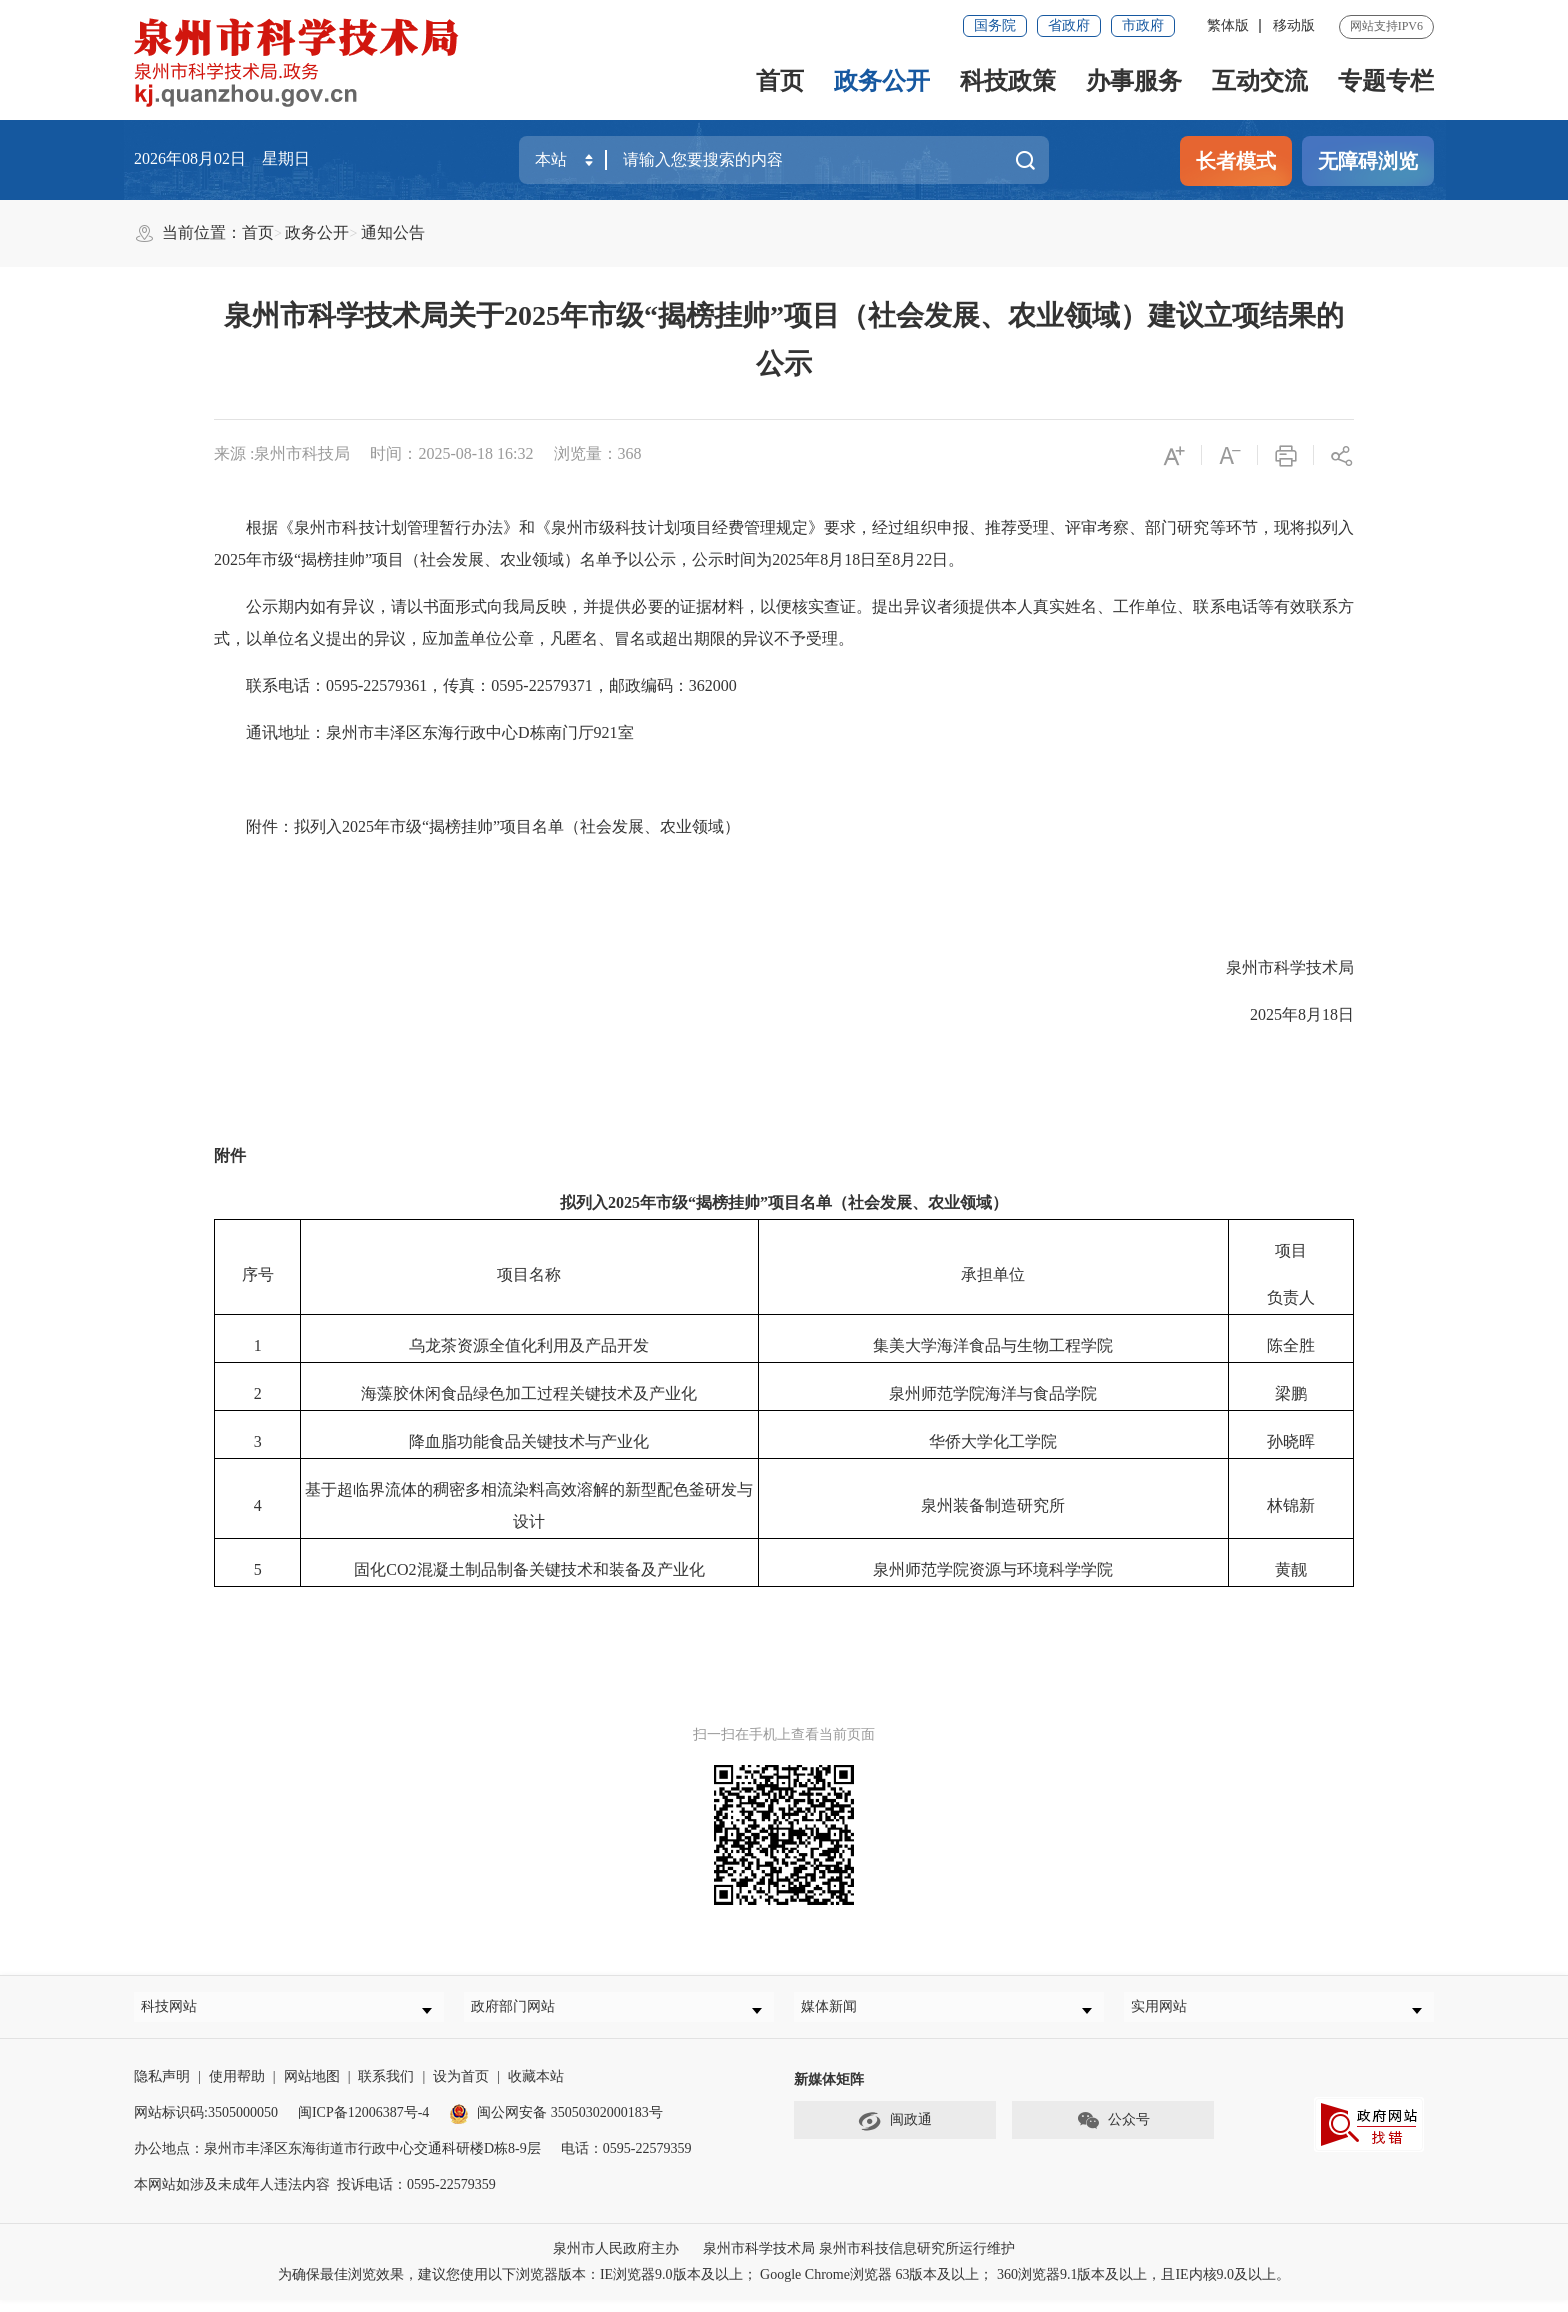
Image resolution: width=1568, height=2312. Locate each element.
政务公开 (882, 81)
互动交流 (1260, 81)
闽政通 (895, 2133)
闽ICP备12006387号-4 (363, 2124)
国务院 (995, 25)
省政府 (1069, 25)
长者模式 (1236, 161)
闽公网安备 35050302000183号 (556, 2124)
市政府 (1143, 25)
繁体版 (1228, 25)
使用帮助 (237, 2088)
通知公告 (393, 232)
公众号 (1113, 2133)
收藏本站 (536, 2088)
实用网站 (1169, 2012)
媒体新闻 (839, 2012)
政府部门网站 (523, 2012)
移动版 (1294, 25)
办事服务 (1134, 81)
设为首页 (461, 2088)
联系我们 (386, 2088)
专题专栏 (1386, 81)
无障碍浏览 (1368, 161)
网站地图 (312, 2088)
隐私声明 (162, 2088)
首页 (780, 81)
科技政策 (1008, 81)
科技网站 (179, 2012)
